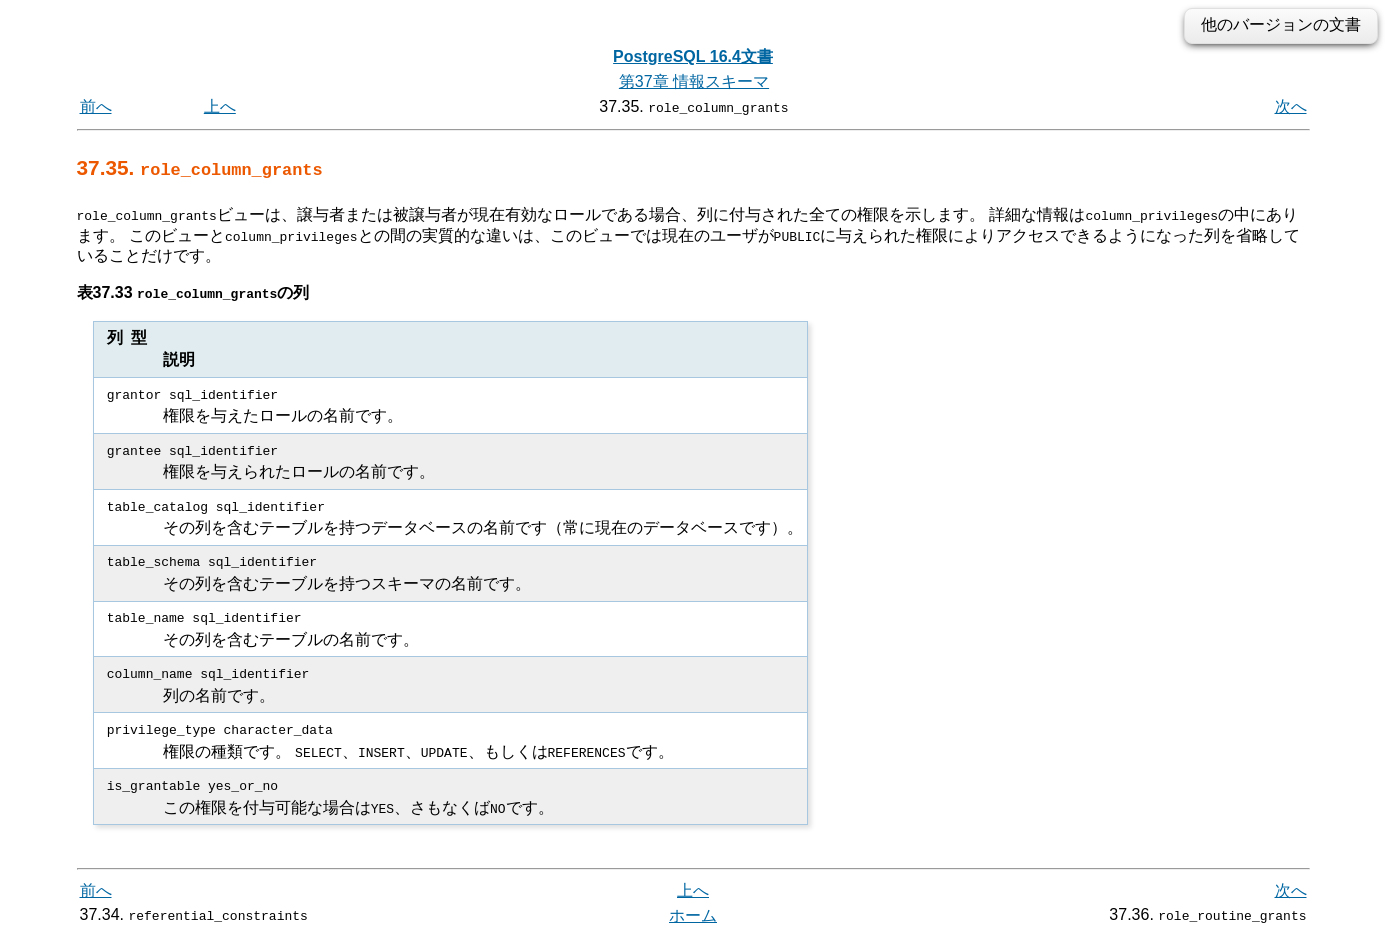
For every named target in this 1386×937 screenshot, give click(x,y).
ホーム (693, 914)
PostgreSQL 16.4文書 (693, 56)
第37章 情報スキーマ (694, 81)
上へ (220, 106)
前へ (96, 106)
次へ (1291, 106)
